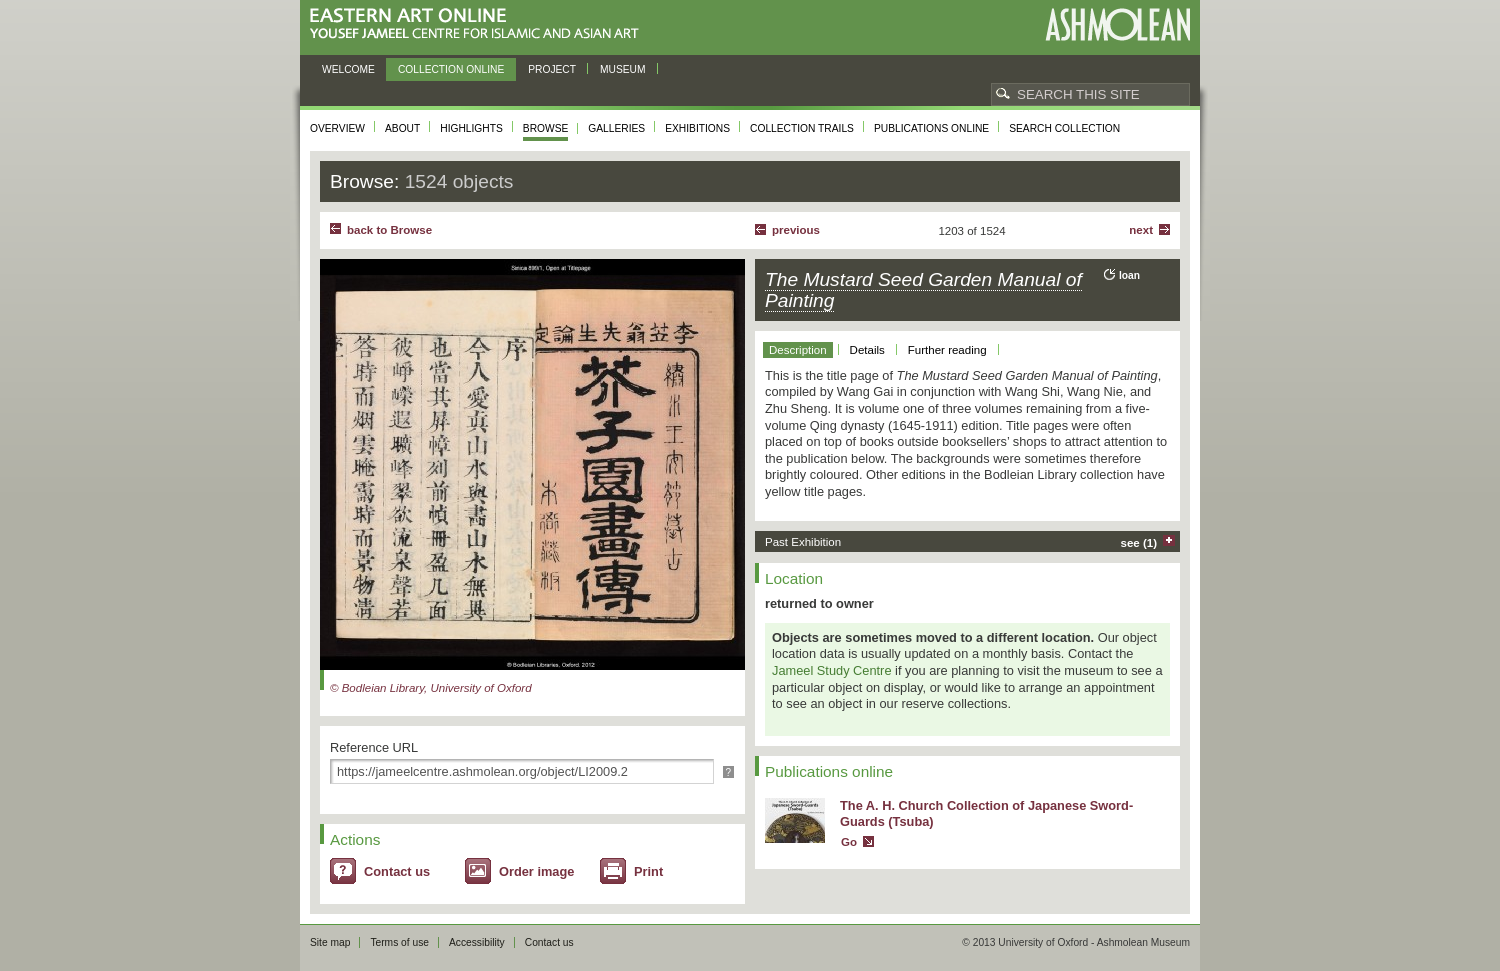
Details (867, 350)
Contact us (397, 871)
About (402, 128)
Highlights (471, 128)
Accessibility (477, 942)
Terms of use (399, 942)
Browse (546, 128)
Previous (796, 230)
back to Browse (389, 230)
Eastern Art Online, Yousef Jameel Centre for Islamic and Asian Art (479, 24)
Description (798, 350)
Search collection (1064, 128)
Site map (330, 942)
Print (648, 871)
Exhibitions (697, 128)
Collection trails (802, 128)
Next (1141, 230)
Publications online (931, 128)
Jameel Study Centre (832, 670)
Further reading (947, 350)
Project (552, 69)
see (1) (1139, 543)
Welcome (348, 69)
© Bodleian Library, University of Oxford (431, 688)
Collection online (451, 69)
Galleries (616, 128)
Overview (337, 128)
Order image (536, 871)
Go (849, 842)
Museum (623, 69)
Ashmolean (1117, 24)
